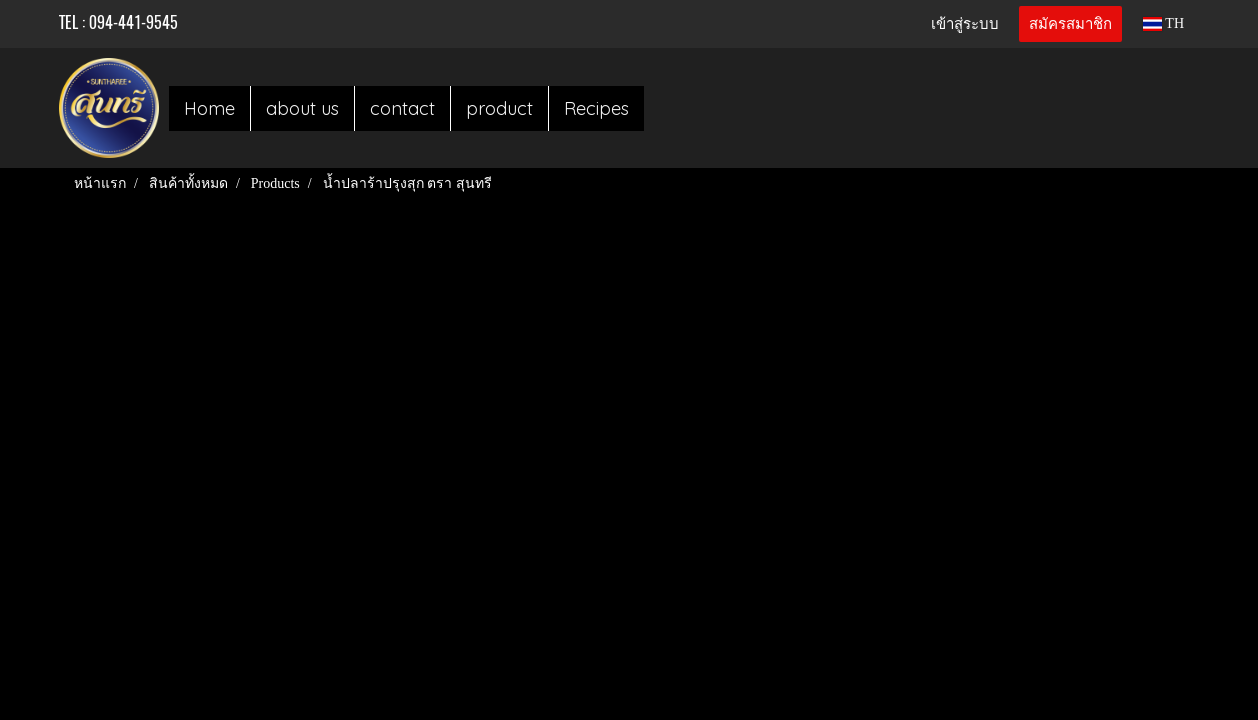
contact (402, 108)
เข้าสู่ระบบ (965, 24)
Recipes (596, 108)
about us (302, 108)
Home (209, 108)
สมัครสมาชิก (1070, 24)
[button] (662, 108)
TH (1163, 23)
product (499, 108)
